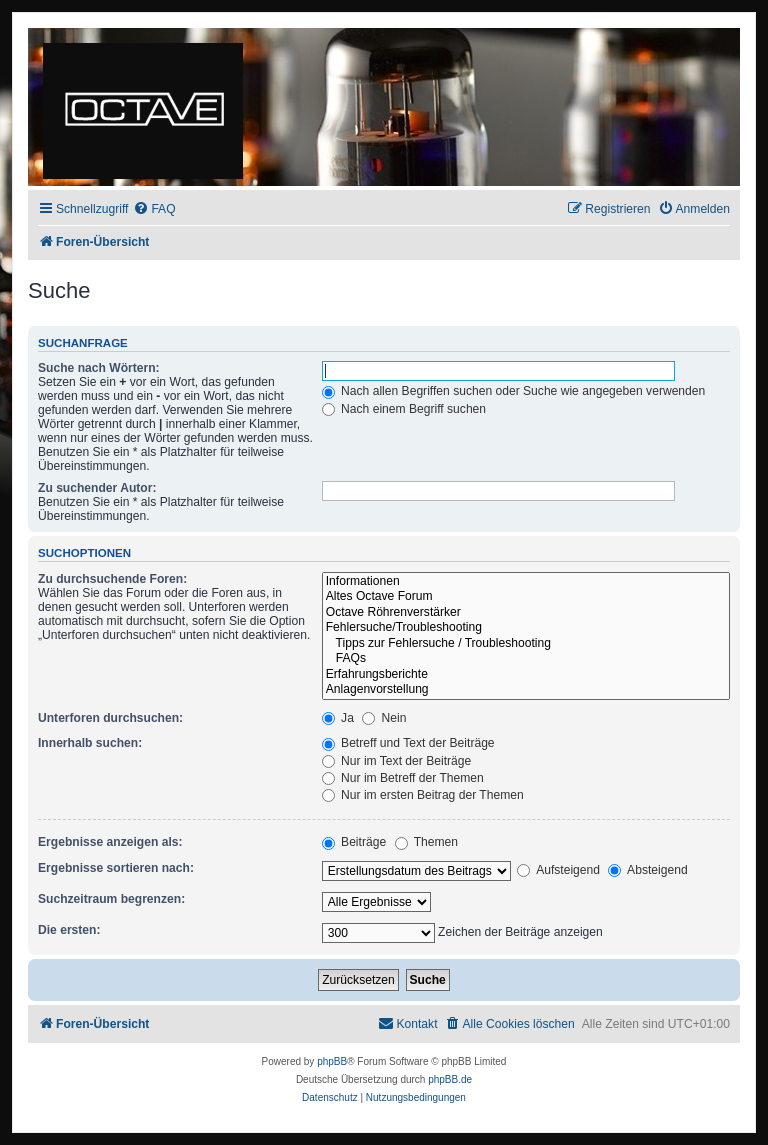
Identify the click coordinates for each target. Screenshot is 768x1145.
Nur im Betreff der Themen (403, 778)
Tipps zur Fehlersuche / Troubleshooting (526, 644)
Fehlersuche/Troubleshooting (526, 628)
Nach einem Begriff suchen (404, 409)
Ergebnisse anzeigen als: (110, 842)
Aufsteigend (558, 870)
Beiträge (354, 842)
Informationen (526, 582)
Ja (338, 718)
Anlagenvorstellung (526, 690)
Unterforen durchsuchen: (110, 718)
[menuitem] (154, 209)
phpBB (332, 1061)
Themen (427, 842)
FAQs (526, 659)
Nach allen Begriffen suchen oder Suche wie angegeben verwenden (514, 391)
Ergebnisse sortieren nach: (116, 868)
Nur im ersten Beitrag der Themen (423, 795)
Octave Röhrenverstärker (526, 613)
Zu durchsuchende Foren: (112, 579)
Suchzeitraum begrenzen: (111, 899)
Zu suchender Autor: (97, 488)
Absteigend (647, 870)
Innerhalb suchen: (90, 743)
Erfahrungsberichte (526, 675)
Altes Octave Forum (526, 597)
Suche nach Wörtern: (99, 368)
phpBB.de (450, 1079)
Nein (384, 718)
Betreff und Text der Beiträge (408, 743)
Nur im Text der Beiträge (397, 761)
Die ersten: (69, 930)
